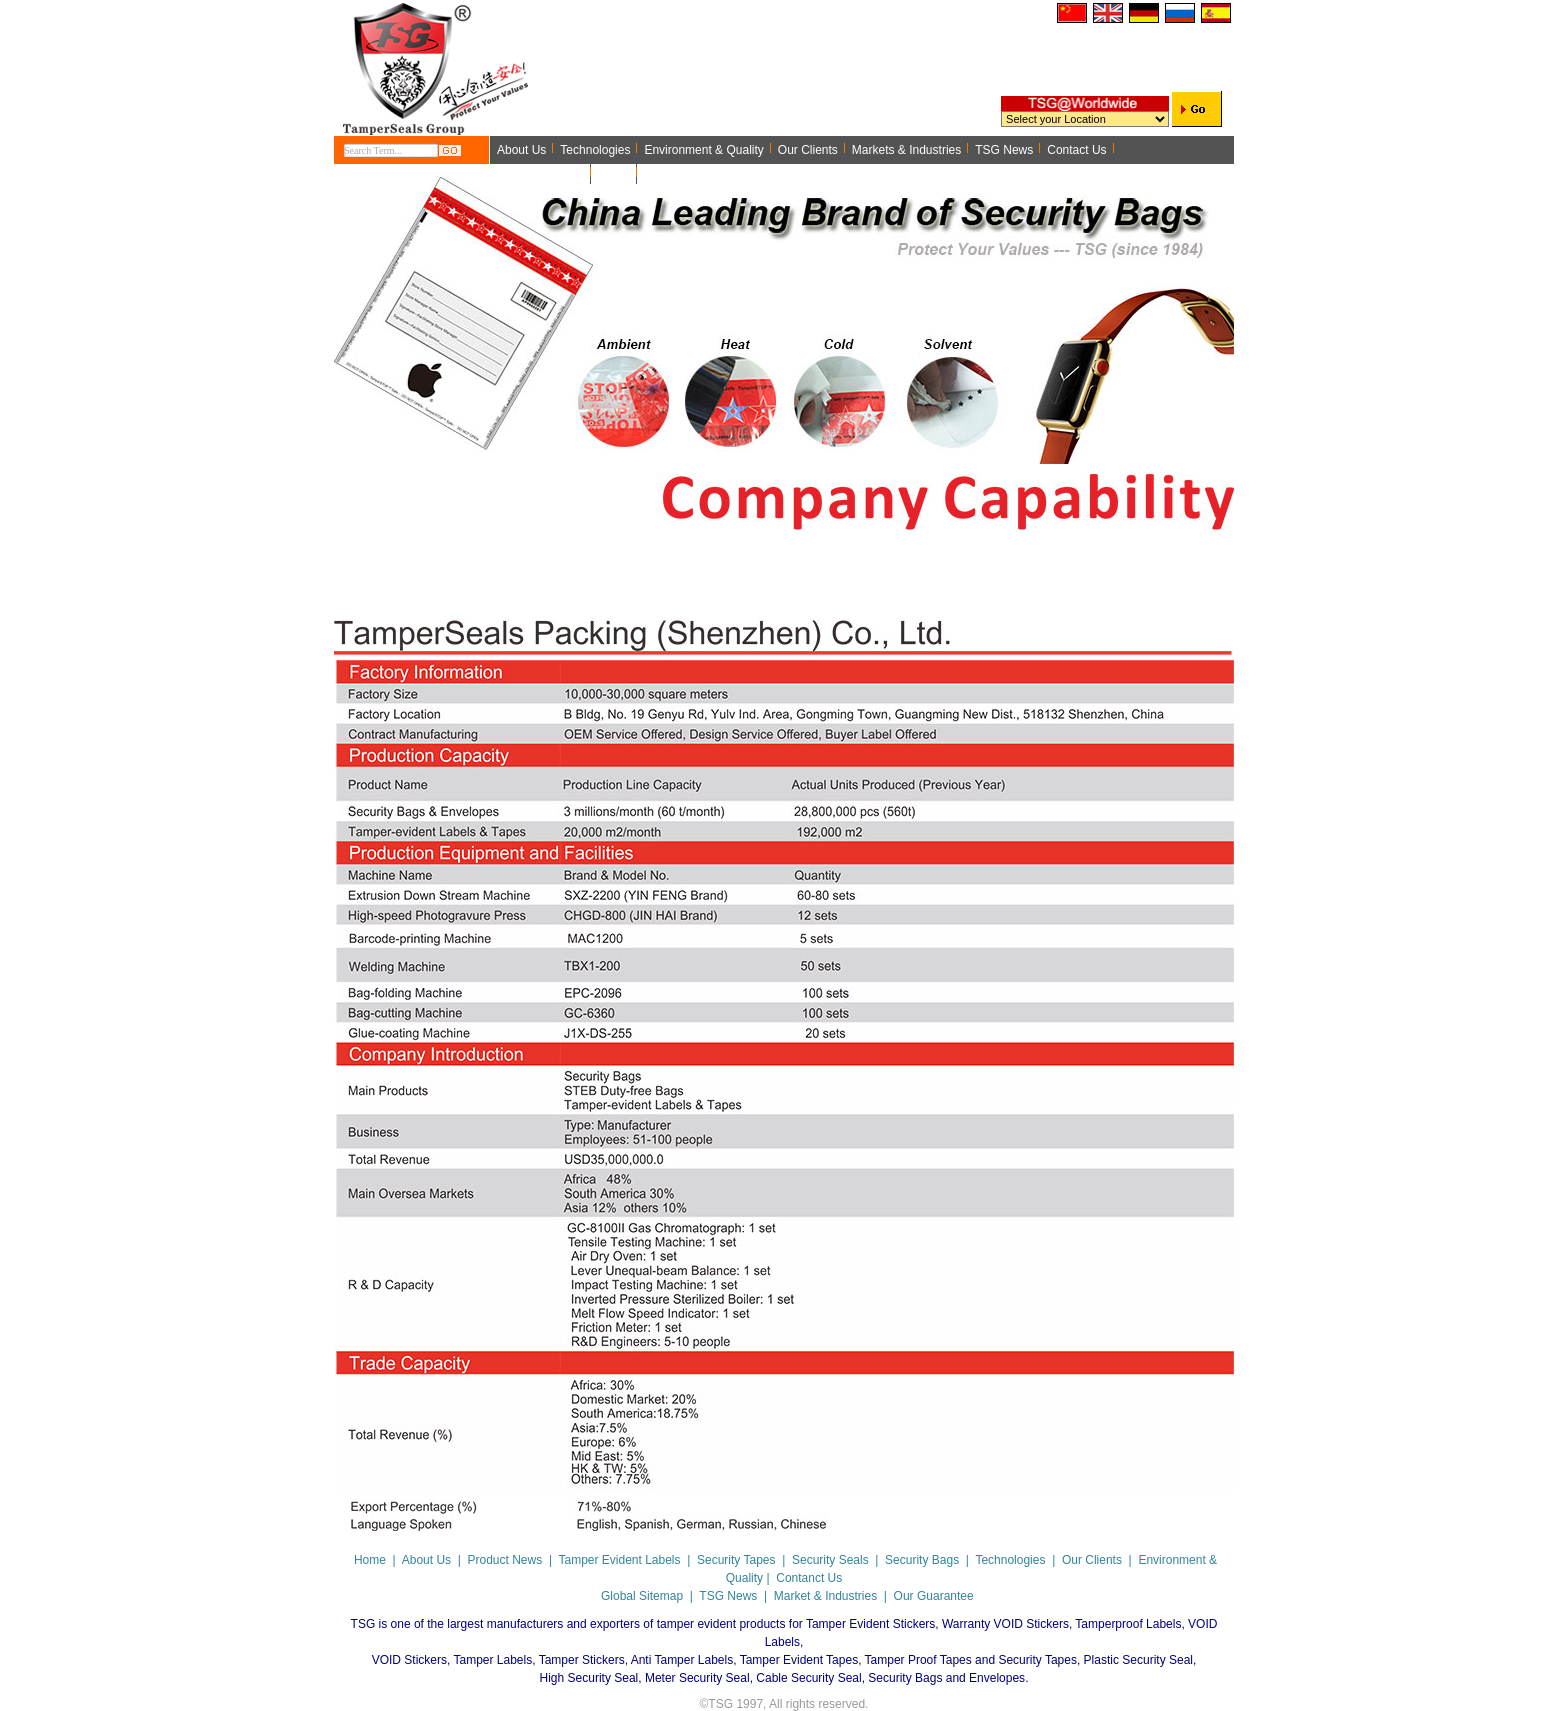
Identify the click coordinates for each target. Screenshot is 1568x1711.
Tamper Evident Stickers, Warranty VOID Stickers (937, 1624)
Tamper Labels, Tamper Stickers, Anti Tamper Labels (593, 1660)
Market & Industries (825, 1596)
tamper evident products (721, 1624)
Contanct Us (809, 1578)
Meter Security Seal (697, 1678)
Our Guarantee (934, 1596)
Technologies (1010, 1560)
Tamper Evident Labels (619, 1560)
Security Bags (922, 1560)
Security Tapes (736, 1560)
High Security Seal (589, 1678)
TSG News (1004, 150)
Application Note (540, 174)
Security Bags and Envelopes (946, 1678)
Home (614, 174)
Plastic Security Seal (1138, 1660)
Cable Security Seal (808, 1678)
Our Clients (808, 150)
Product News (505, 1560)
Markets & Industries (906, 150)
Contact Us (1076, 150)
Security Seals (830, 1560)
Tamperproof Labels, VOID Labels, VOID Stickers (795, 1642)
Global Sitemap (642, 1596)
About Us (426, 1560)
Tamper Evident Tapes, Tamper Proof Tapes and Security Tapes (908, 1660)
